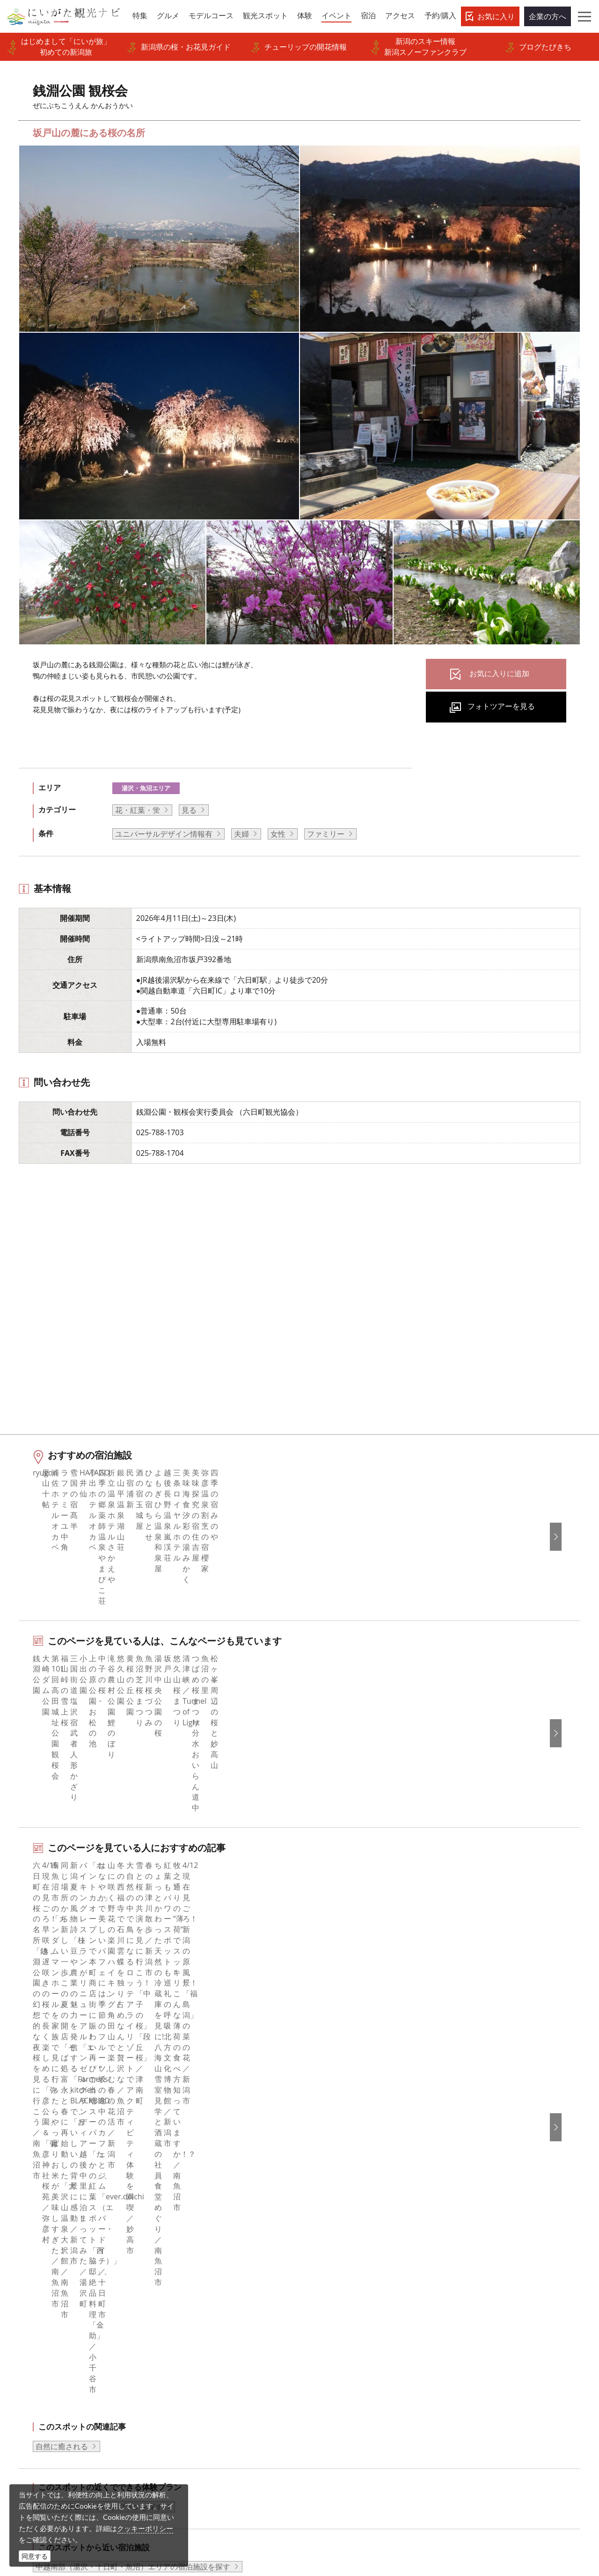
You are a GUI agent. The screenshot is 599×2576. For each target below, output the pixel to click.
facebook (327, 2249)
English (468, 2249)
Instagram (328, 2275)
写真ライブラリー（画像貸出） (218, 2338)
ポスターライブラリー (203, 2376)
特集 (28, 2249)
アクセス (36, 2351)
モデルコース (43, 2287)
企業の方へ (547, 16)
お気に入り (496, 16)
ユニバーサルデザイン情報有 (163, 834)
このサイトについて (200, 2275)
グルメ (32, 2275)
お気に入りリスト (51, 2363)
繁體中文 (471, 2287)
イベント (36, 2325)
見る (189, 810)
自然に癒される (62, 1929)
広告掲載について (196, 2312)
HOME (26, 2180)
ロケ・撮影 (323, 2512)
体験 (28, 2312)
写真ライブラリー (334, 2486)
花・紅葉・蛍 (137, 810)
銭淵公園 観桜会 (130, 2180)
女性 (277, 834)
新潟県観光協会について (207, 2287)
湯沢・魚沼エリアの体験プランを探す (99, 1990)
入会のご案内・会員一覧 (207, 2300)
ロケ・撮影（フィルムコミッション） (229, 2427)
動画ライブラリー (196, 2351)
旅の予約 (36, 2338)
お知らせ (36, 2376)
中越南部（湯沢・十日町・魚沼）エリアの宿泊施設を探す (133, 2050)
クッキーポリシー (145, 2528)
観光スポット (43, 2300)
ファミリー (325, 834)
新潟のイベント (71, 2180)
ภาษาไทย (472, 2312)
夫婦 (241, 834)
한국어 (467, 2262)
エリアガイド (43, 2262)
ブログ (322, 2287)
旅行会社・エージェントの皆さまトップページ (229, 2255)
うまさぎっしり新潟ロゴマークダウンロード (229, 2408)
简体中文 (471, 2275)
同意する (35, 2556)
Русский (470, 2300)
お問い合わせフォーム (498, 2512)
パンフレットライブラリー (211, 2363)
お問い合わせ (478, 2368)
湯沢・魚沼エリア (146, 788)
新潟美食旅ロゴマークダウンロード (226, 2389)
